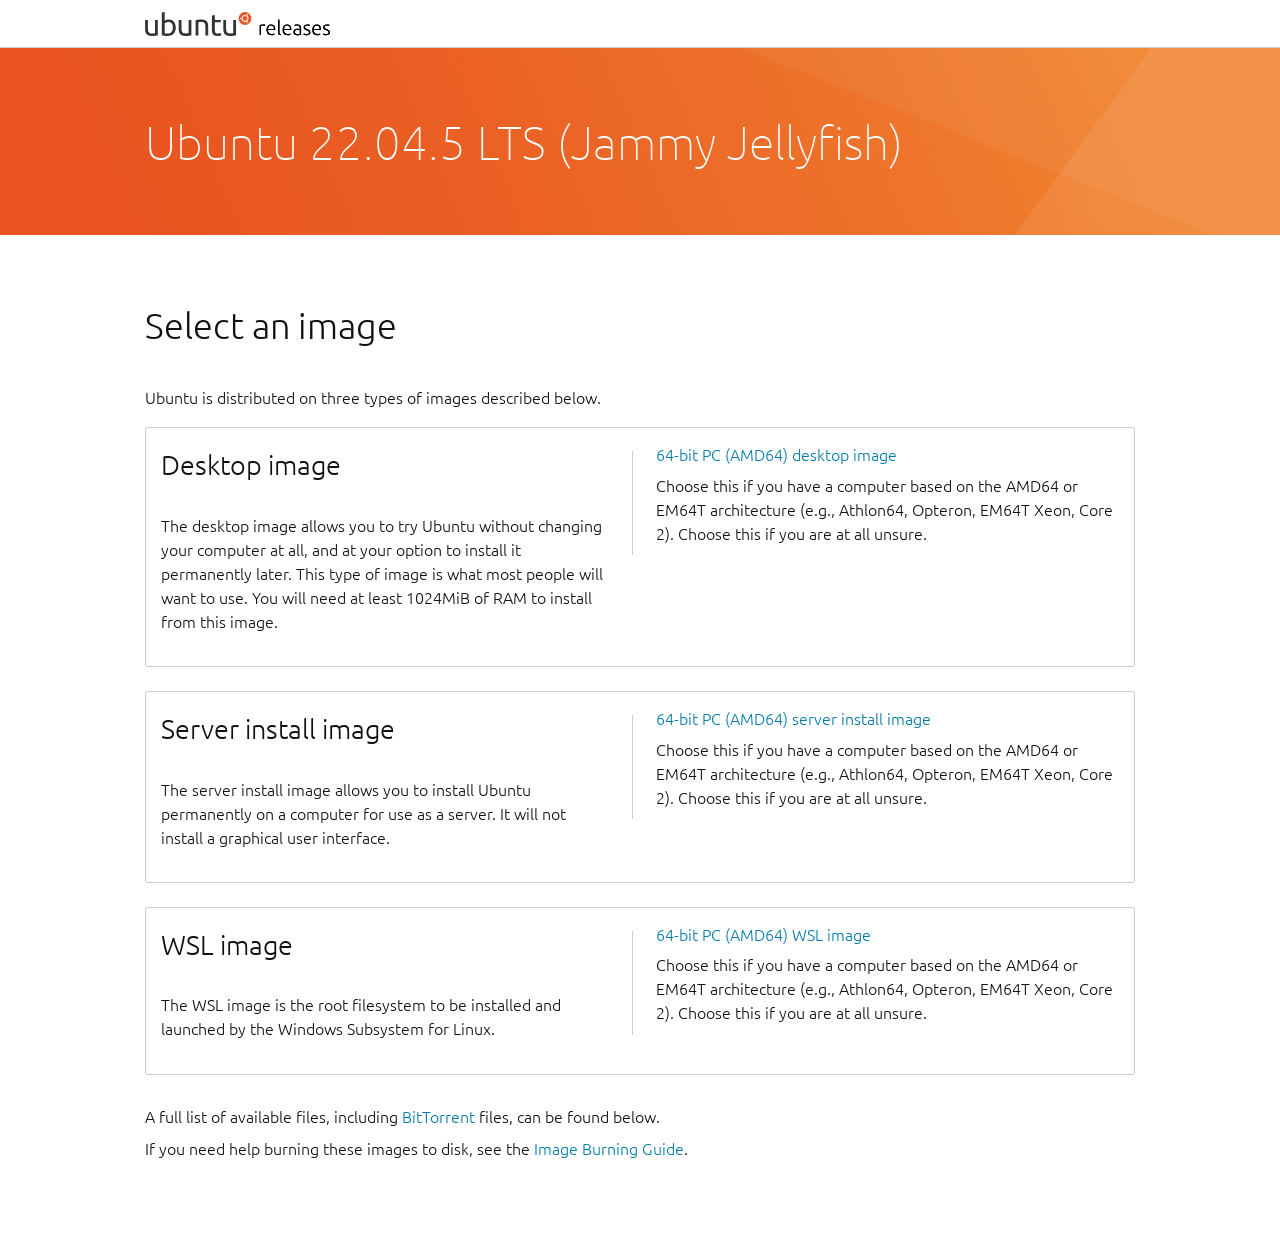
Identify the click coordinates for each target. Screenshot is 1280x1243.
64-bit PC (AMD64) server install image (793, 719)
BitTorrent (438, 1117)
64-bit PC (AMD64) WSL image (763, 935)
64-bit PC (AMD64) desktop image (776, 455)
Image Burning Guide (609, 1149)
